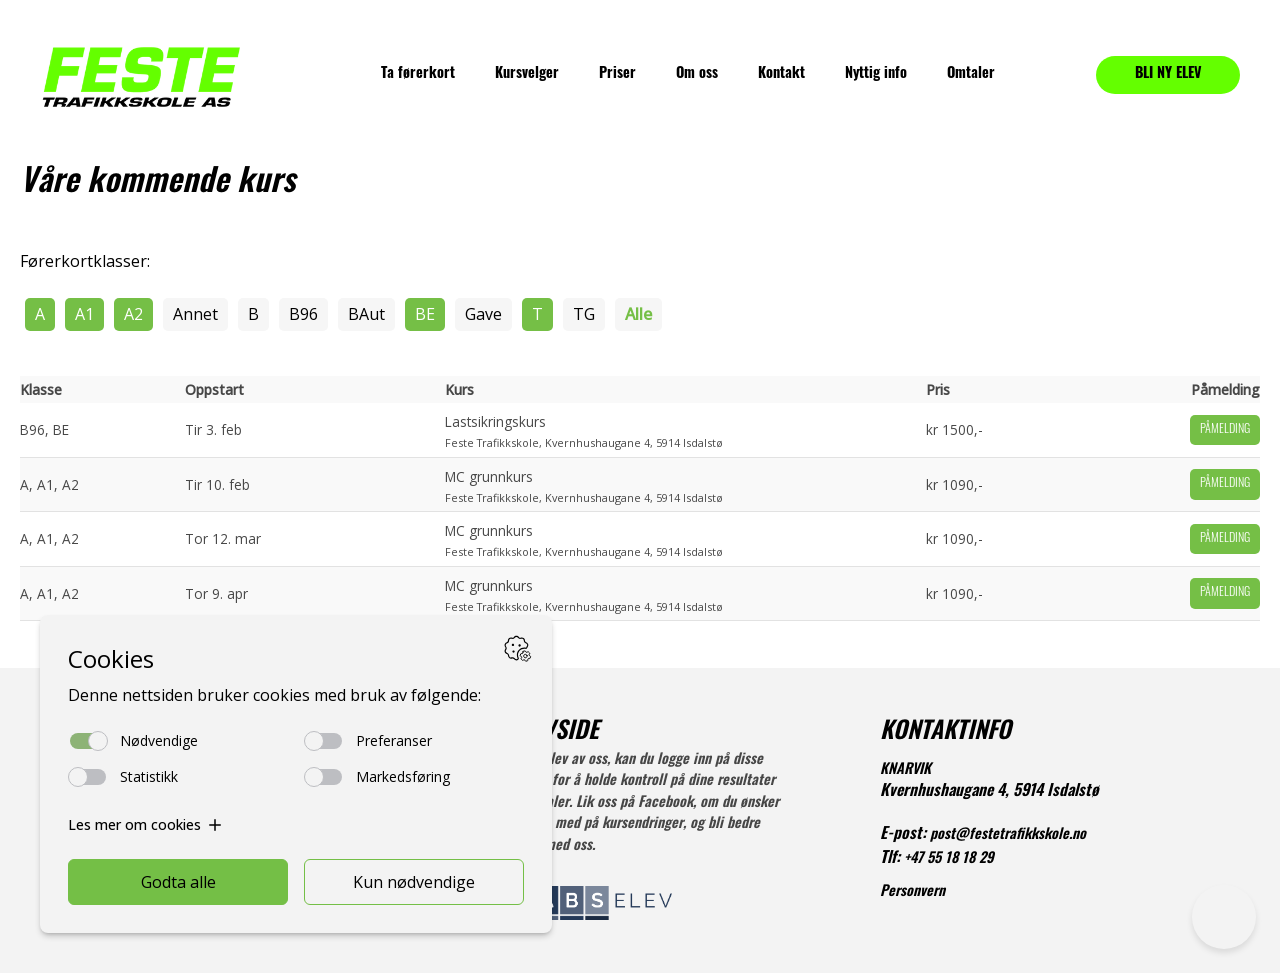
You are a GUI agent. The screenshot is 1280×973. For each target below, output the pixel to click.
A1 (84, 314)
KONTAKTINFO (945, 733)
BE (425, 314)
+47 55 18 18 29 (949, 859)
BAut (366, 314)
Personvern (912, 892)
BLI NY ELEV (1168, 74)
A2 (133, 314)
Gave (483, 314)
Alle (638, 314)
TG (584, 314)
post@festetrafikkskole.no (1008, 835)
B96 (303, 314)
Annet (195, 314)
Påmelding (1225, 430)
